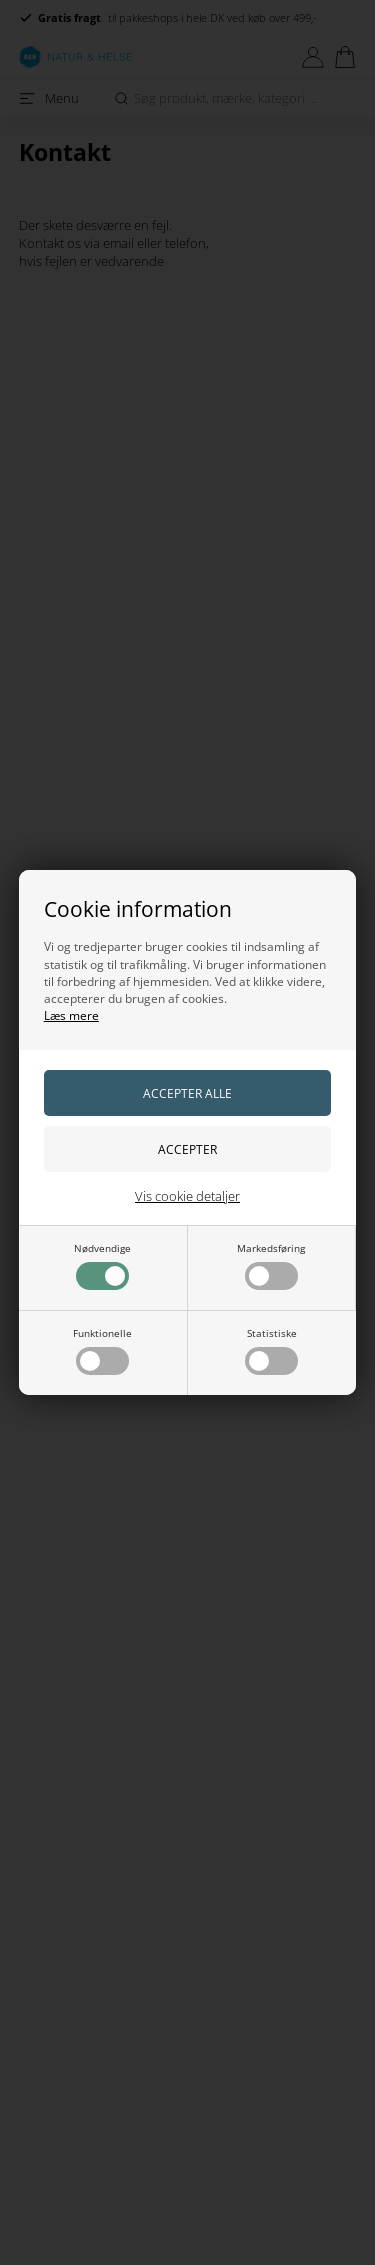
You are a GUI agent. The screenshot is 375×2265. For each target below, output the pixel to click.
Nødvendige (102, 1265)
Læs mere (71, 1015)
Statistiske (271, 1350)
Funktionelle (102, 1350)
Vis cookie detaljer (187, 1196)
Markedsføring (271, 1265)
